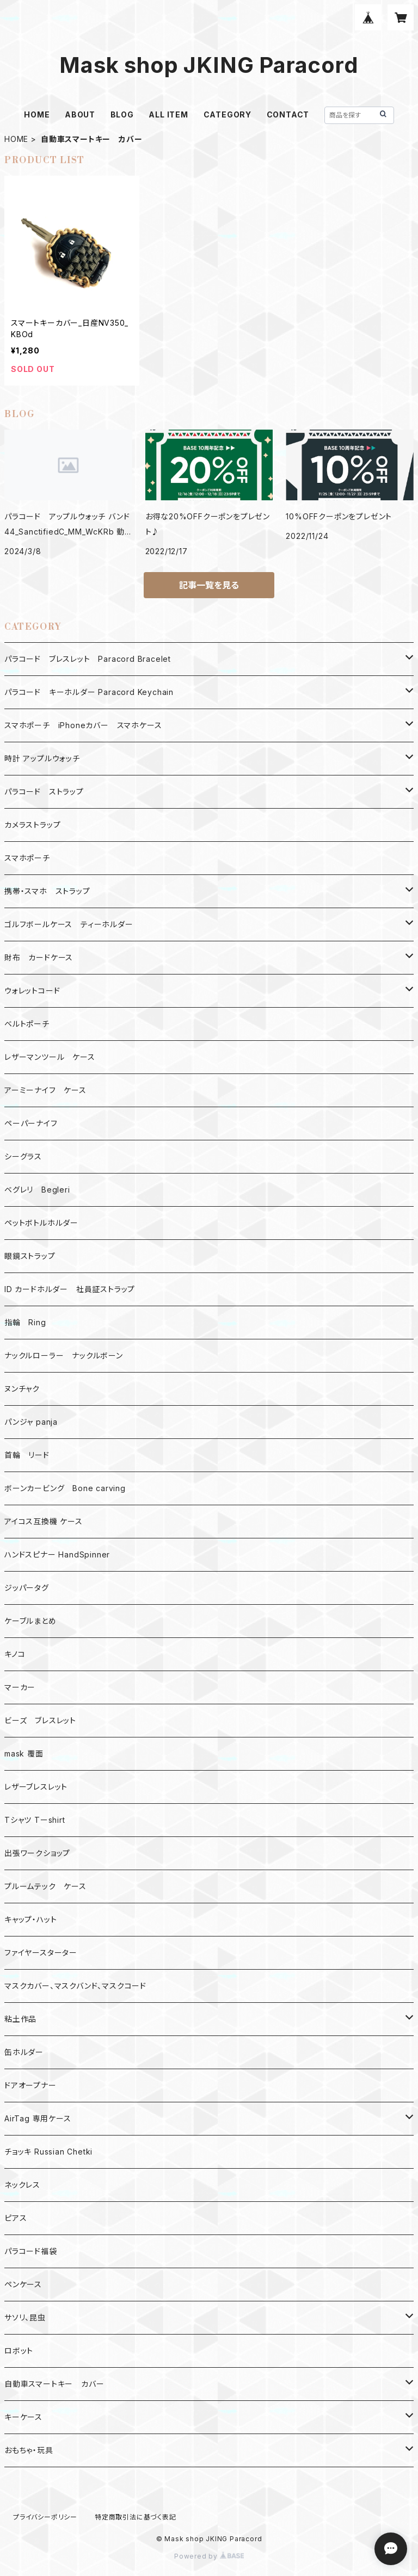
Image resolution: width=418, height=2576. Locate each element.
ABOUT (80, 114)
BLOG (122, 114)
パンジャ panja (31, 1421)
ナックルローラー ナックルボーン (63, 1355)
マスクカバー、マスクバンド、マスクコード (75, 1985)
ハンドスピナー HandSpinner (57, 1554)
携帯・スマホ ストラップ (47, 891)
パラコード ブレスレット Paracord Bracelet (87, 658)
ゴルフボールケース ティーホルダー (68, 924)
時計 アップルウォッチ (42, 758)
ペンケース (23, 2284)
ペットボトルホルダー (41, 1222)
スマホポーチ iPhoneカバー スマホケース (83, 725)
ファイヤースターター (40, 1952)
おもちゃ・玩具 (28, 2450)
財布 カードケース (38, 957)
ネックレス (22, 2184)
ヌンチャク (22, 1388)
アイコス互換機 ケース (43, 1521)
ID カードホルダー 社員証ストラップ (69, 1289)
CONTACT (288, 114)
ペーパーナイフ (31, 1123)
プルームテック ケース (45, 1886)
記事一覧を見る (209, 585)
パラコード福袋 (30, 2251)
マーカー (19, 1687)
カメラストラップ (32, 824)
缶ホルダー (24, 2052)
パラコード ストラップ (44, 791)
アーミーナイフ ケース (45, 1090)
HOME (37, 114)
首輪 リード (27, 1455)
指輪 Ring (25, 1322)
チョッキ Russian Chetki (48, 2151)
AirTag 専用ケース (37, 2118)
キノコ (14, 1654)
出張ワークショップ (37, 1853)
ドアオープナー (30, 2085)
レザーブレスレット (35, 1786)
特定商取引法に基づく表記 (135, 2517)
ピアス (15, 2218)
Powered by (209, 2556)
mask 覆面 (24, 1753)
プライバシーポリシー (45, 2517)
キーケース (23, 2417)
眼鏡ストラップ (30, 1256)
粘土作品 (20, 2018)
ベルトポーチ (27, 1023)
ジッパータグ (26, 1587)
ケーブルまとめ (30, 1620)
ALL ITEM (168, 114)
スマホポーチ (27, 857)
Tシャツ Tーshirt (34, 1819)
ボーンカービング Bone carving (65, 1488)
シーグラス (23, 1156)
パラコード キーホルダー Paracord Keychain (89, 692)
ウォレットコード (32, 990)
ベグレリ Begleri (37, 1189)
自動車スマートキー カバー (54, 2383)
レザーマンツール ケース (49, 1057)
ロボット (18, 2350)
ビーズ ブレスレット (40, 1720)
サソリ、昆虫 (25, 2317)
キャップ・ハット (30, 1919)
